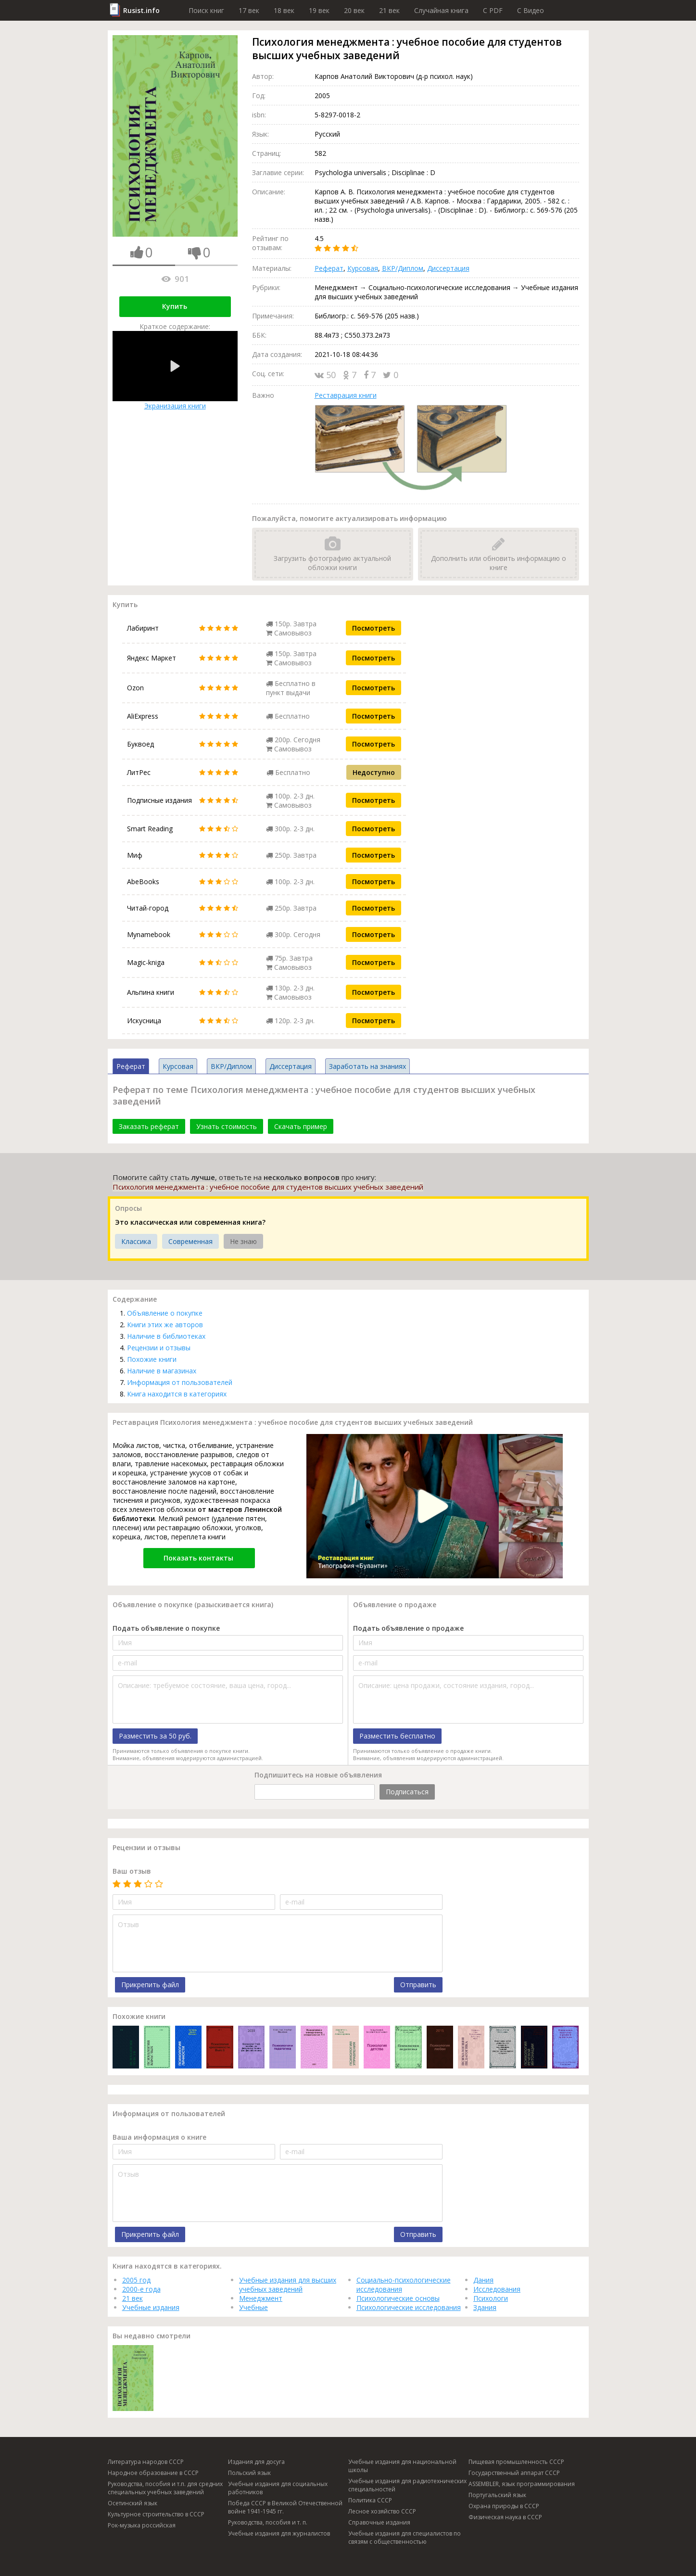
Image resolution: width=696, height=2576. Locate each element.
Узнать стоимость (226, 1126)
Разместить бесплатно (397, 1735)
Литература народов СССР (146, 2462)
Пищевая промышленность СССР (516, 2462)
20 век (354, 10)
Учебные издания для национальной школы (402, 2466)
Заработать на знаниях (367, 1066)
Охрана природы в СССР (503, 2506)
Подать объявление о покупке (166, 1628)
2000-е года (141, 2289)
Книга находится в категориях (177, 1393)
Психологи (490, 2298)
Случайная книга (441, 10)
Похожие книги (152, 1359)
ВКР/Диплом (402, 268)
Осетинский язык (132, 2503)
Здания (484, 2307)
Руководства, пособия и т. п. (267, 2522)
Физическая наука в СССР (505, 2517)
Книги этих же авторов (165, 1324)
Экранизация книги (175, 370)
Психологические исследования (408, 2307)
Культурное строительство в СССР (156, 2514)
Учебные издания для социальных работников (278, 2488)
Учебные (253, 2307)
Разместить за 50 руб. (155, 1735)
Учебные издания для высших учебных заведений (287, 2284)
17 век (249, 10)
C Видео (530, 10)
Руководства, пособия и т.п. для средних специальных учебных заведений (165, 2488)
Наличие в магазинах (161, 1370)
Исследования (496, 2289)
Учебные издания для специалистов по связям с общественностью (404, 2537)
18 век (284, 10)
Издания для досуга (256, 2462)
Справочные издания (379, 2522)
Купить (174, 306)
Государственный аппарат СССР (514, 2473)
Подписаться (407, 1791)
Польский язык (249, 2473)
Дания (483, 2279)
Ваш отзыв (132, 1871)
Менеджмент (260, 2298)
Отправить (418, 1984)
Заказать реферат (149, 1126)
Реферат (329, 268)
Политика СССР (370, 2500)
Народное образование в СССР (153, 2473)
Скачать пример (300, 1126)
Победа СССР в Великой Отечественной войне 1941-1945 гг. (285, 2507)
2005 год (136, 2279)
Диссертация (448, 268)
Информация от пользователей (179, 1382)
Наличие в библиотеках (166, 1336)
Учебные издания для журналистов (279, 2533)
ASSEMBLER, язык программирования (521, 2484)
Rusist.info (141, 10)
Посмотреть (373, 628)
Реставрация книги (346, 395)
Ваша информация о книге (159, 2137)
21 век (389, 10)
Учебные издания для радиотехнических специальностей (407, 2485)
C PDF (493, 10)
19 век (319, 10)
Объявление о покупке (164, 1313)
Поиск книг (206, 10)
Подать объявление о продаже (408, 1628)
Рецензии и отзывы (158, 1347)
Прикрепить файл (150, 1984)
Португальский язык (497, 2495)
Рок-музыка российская (142, 2525)
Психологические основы (398, 2298)
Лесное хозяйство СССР (382, 2511)
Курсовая (362, 268)
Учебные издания (150, 2307)
